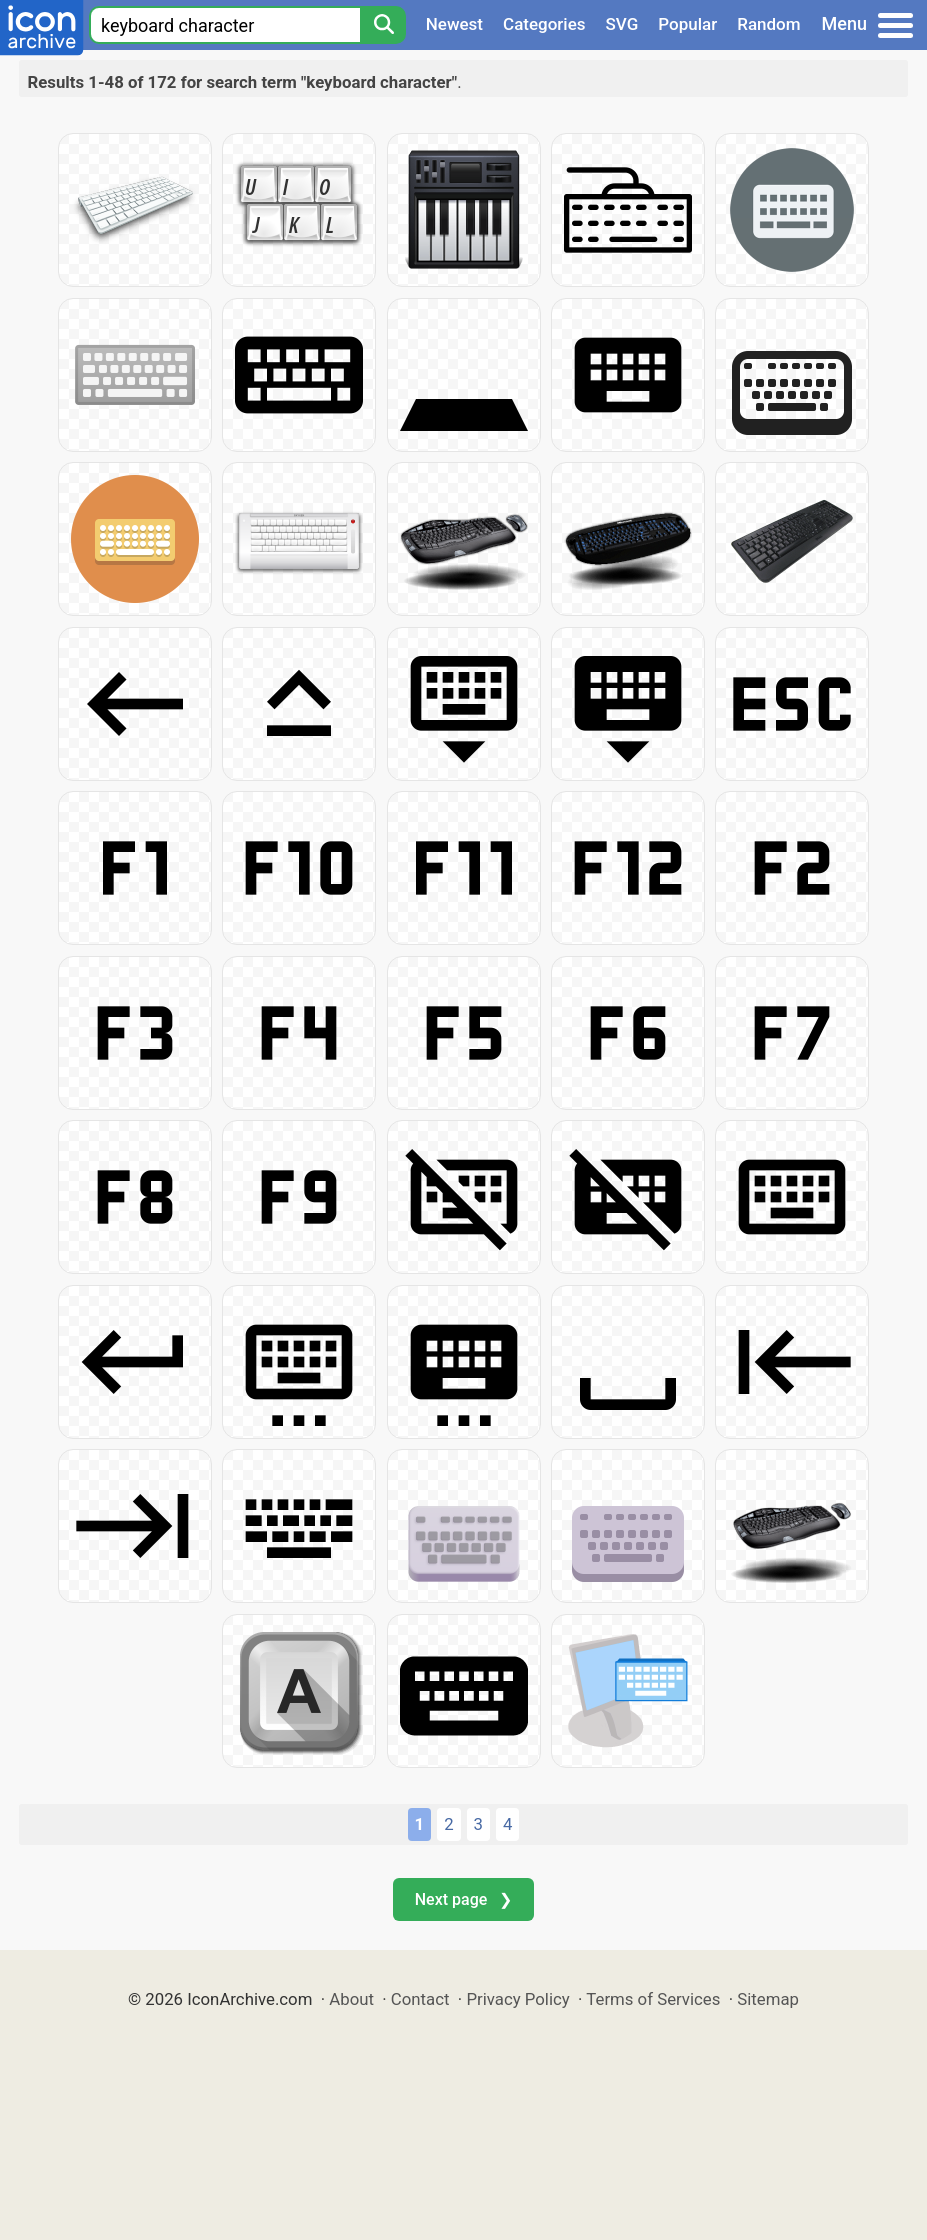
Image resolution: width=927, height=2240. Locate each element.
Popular (687, 24)
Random (768, 24)
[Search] (383, 25)
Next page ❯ (463, 1899)
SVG (622, 24)
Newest (454, 24)
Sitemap (768, 1999)
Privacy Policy (517, 1999)
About (351, 1999)
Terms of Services (653, 1999)
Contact (420, 1999)
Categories (544, 24)
